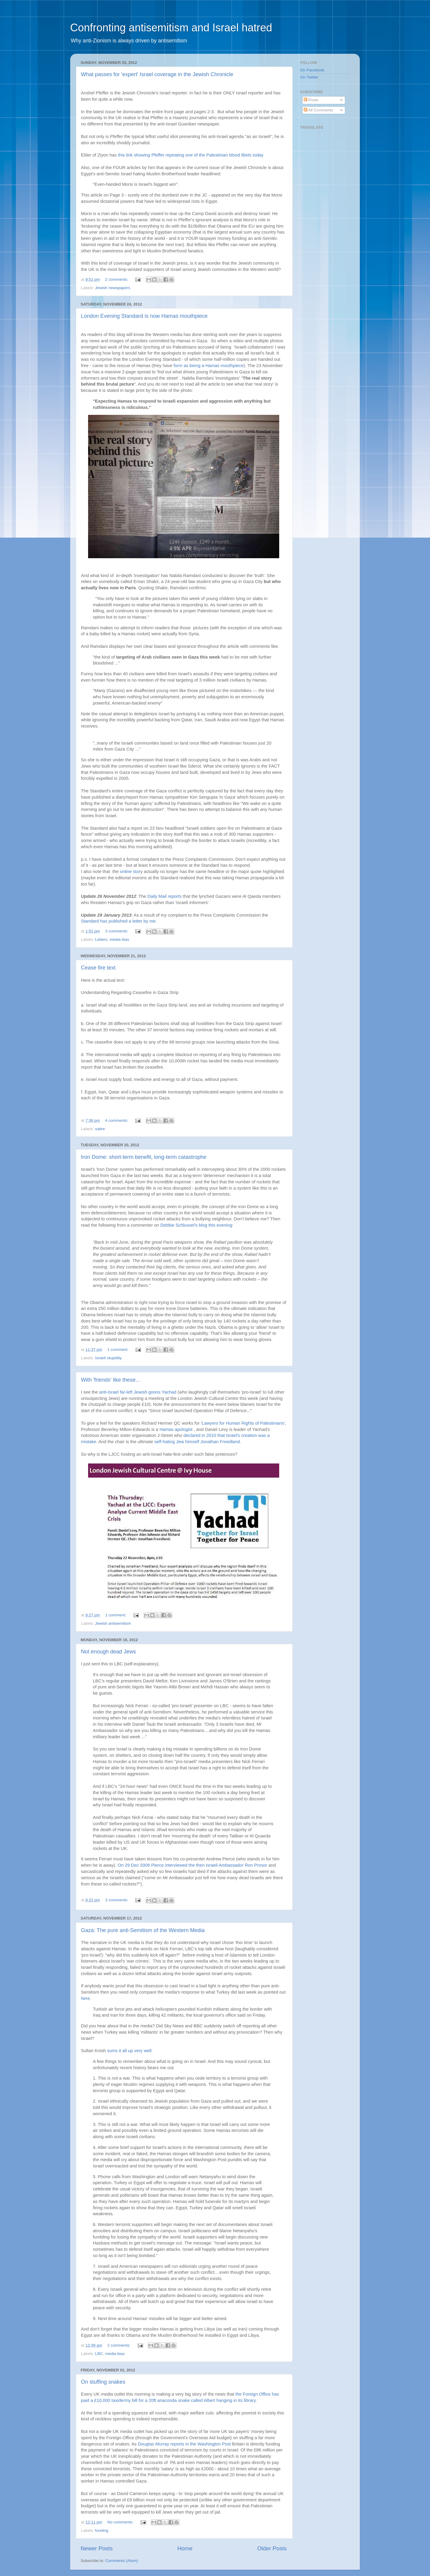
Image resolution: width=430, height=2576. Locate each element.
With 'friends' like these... (110, 1380)
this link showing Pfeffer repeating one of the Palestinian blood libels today (190, 155)
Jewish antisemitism (113, 1623)
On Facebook (312, 70)
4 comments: (117, 1120)
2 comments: (117, 279)
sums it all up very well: (130, 2050)
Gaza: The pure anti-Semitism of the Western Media (143, 1930)
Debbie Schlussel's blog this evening (196, 1225)
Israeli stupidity (108, 1358)
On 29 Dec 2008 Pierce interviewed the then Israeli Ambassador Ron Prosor (192, 1865)
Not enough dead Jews (108, 1652)
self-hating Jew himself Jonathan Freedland (197, 1441)
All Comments (318, 110)
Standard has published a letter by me (118, 921)
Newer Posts (97, 2548)
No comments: (121, 2522)
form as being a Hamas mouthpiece (208, 365)
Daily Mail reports (165, 896)
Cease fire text (98, 968)
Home (184, 2548)
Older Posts (272, 2548)
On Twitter (309, 77)
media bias (119, 939)
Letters (101, 939)
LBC (99, 2353)
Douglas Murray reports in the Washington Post (184, 2444)
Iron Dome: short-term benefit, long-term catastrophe (143, 1157)
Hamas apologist (176, 1429)
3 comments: (117, 931)
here (85, 1998)
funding (101, 2530)
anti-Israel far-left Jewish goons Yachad (137, 1392)
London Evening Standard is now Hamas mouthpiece (144, 316)
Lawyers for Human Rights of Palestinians (243, 1423)
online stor (130, 871)
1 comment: (119, 1349)
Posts (311, 100)
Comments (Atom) (121, 2560)
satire (100, 1129)
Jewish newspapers (112, 288)
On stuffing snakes (103, 2382)
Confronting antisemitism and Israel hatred (171, 28)
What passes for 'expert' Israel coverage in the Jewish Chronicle (157, 74)
